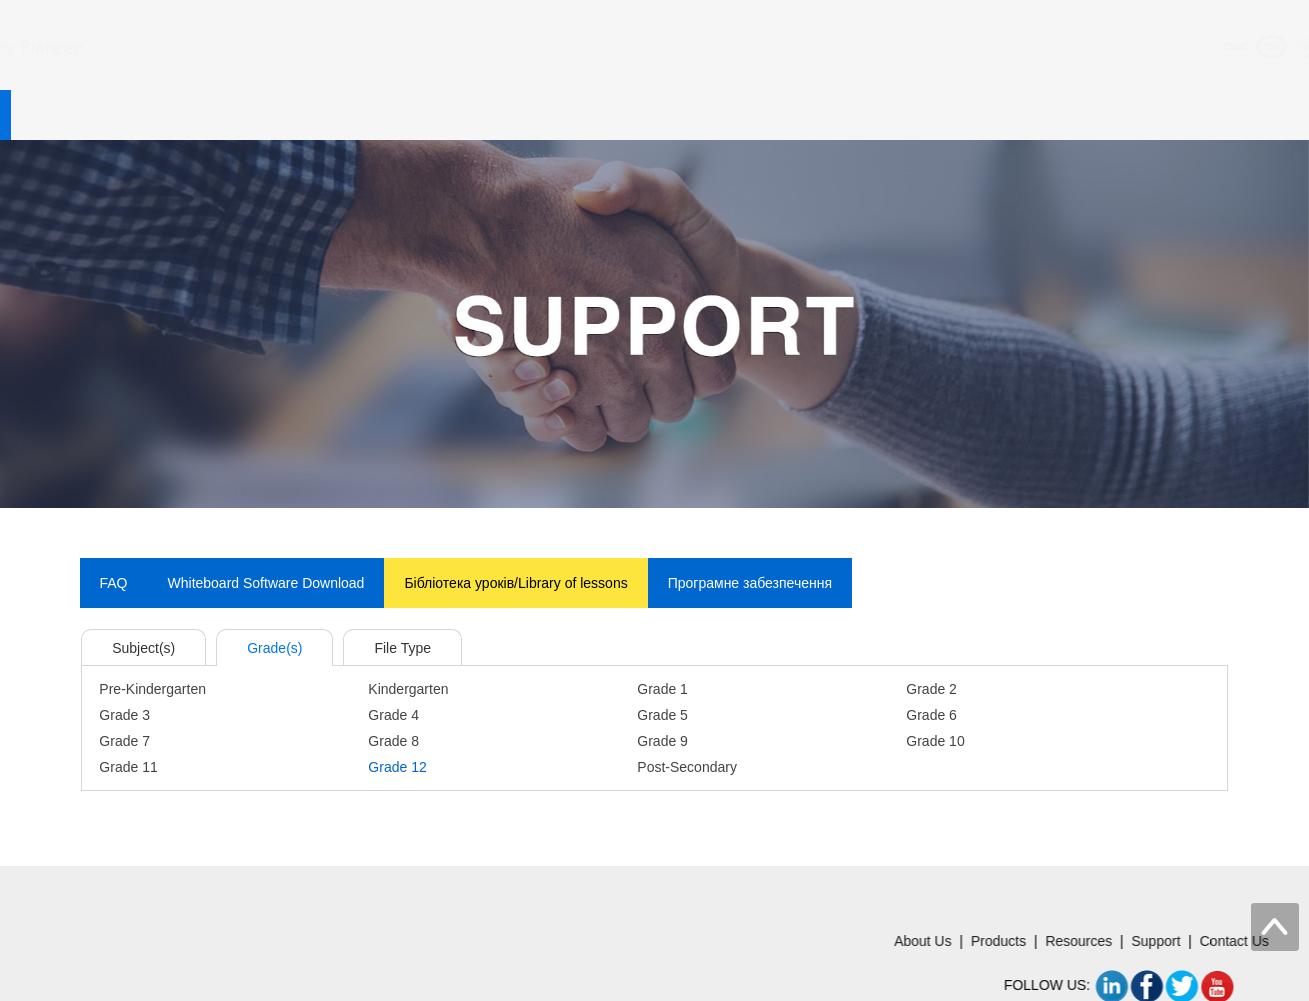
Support (713, 114)
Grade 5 (662, 715)
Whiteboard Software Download (266, 583)
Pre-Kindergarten (152, 689)
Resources (567, 114)
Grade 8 (393, 741)
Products (417, 114)
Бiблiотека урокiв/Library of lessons (515, 583)
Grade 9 (662, 741)
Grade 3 (124, 715)
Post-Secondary (687, 767)
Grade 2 (931, 689)
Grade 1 (662, 689)
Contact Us (860, 114)
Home (138, 114)
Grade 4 (393, 715)
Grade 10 (935, 741)
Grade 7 (124, 741)
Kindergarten (408, 689)
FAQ (114, 583)
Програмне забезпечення (750, 583)
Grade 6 (931, 715)
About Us (273, 114)
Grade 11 (128, 767)
